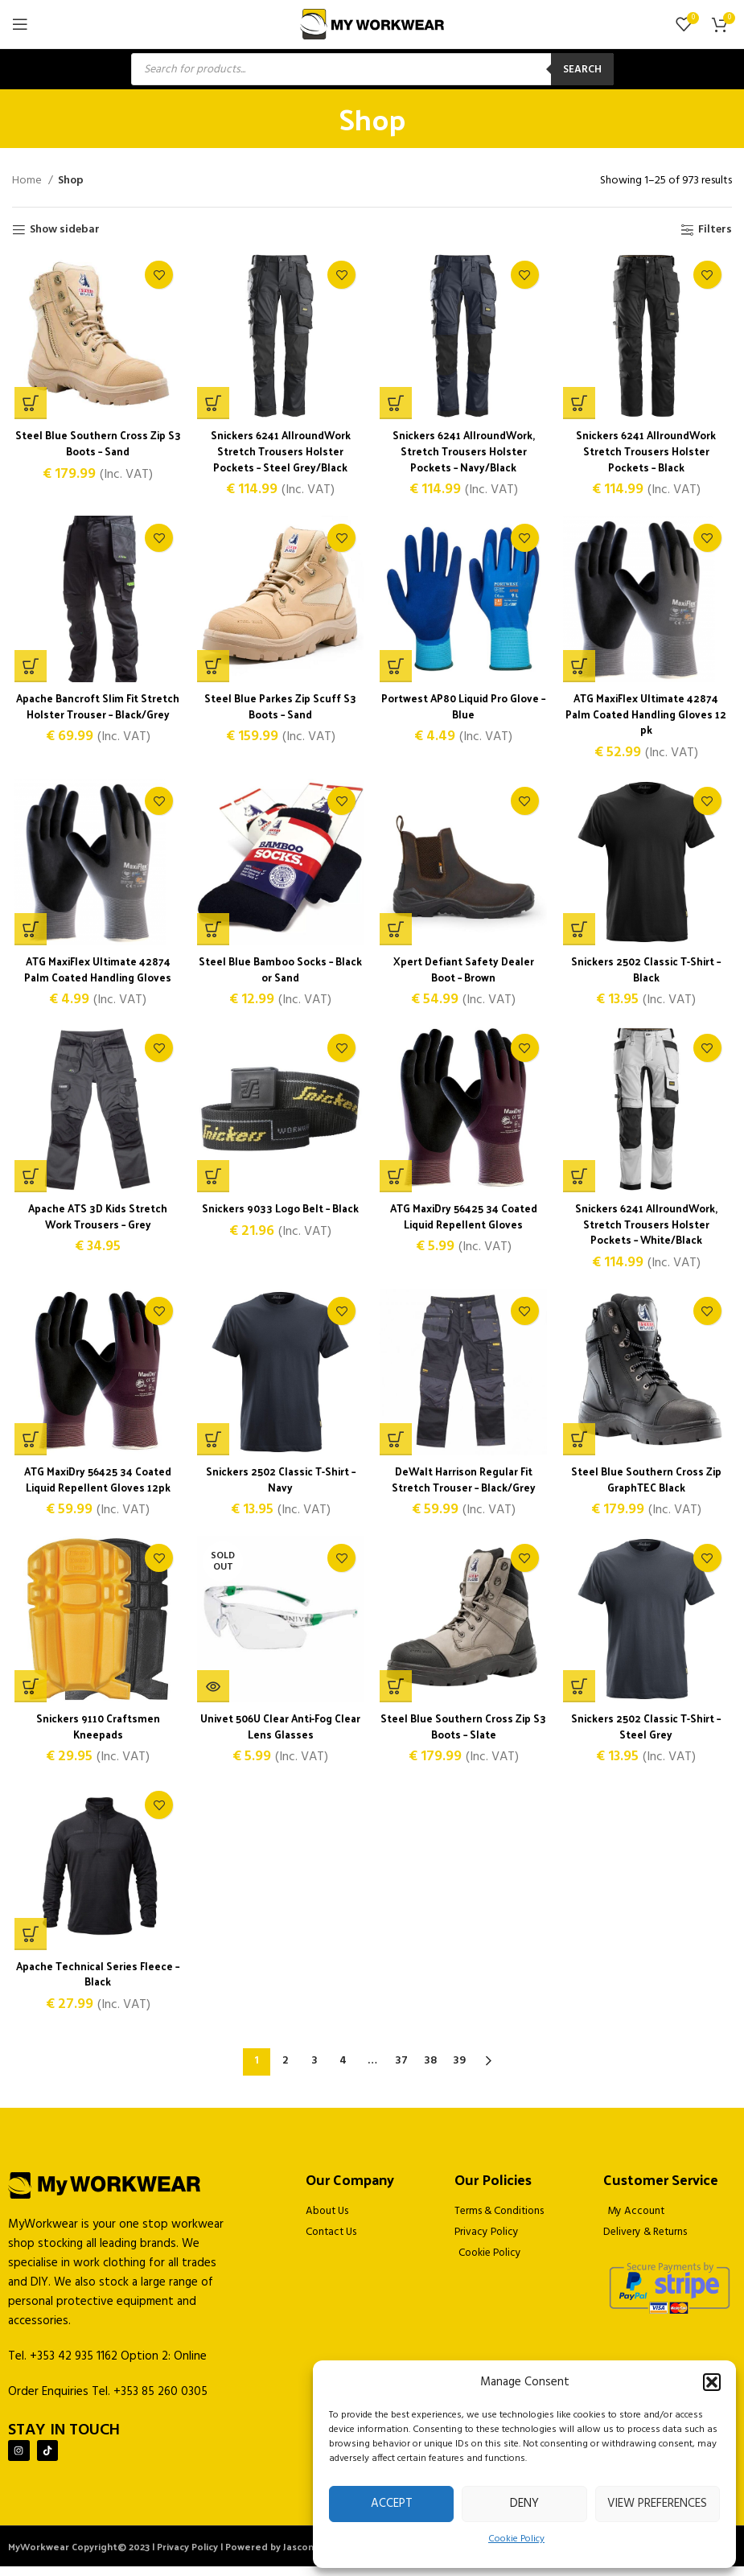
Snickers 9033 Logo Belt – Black (280, 1214)
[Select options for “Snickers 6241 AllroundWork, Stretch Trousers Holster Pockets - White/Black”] (580, 1182)
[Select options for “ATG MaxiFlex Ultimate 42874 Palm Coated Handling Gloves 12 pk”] (580, 669)
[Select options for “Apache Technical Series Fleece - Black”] (28, 1944)
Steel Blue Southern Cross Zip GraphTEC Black (648, 1486)
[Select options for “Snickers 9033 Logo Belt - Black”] (212, 1182)
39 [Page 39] (459, 2065)
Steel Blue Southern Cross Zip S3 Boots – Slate (463, 1735)
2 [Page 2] (285, 2065)
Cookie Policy (516, 2539)
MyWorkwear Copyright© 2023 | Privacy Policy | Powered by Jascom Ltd (172, 2556)
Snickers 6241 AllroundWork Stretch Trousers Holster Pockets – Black (647, 452)
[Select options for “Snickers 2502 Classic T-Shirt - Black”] (580, 933)
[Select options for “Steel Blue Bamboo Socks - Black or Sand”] (212, 933)
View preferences (657, 2503)
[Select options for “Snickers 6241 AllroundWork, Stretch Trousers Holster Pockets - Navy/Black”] (396, 405)
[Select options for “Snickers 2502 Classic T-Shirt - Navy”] (212, 1446)
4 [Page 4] (343, 2065)
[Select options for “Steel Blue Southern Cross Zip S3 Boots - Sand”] (28, 405)
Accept (392, 2503)
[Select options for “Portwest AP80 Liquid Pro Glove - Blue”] (396, 669)
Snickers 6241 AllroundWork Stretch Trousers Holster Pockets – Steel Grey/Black (280, 452)
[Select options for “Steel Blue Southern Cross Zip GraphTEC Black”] (580, 1446)
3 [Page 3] (314, 2065)
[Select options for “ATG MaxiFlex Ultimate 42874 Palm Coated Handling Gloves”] (28, 933)
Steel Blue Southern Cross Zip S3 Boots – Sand (96, 444)
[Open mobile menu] (20, 24)
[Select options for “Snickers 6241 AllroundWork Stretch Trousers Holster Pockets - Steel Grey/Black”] (212, 405)
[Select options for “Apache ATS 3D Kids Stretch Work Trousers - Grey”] (28, 1182)
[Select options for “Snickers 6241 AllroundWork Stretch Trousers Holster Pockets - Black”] (580, 405)
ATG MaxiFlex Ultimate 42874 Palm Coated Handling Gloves (95, 973)
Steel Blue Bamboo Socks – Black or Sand (279, 973)
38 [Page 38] (430, 2065)
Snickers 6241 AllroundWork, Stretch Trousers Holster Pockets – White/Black (648, 1229)
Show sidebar (65, 230)
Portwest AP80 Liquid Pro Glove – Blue (464, 709)
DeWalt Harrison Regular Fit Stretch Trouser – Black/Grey (464, 1486)
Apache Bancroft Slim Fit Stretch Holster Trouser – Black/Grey (95, 717)
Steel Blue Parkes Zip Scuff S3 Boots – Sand (280, 709)
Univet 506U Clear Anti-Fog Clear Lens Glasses (280, 1735)
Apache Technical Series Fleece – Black (96, 1983)
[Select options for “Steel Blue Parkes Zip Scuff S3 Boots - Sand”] (212, 669)
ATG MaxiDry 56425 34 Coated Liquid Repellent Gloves (463, 1222)
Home (28, 181)
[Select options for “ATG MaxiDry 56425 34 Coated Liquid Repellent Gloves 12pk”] (28, 1446)
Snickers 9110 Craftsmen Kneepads (96, 1735)
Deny (524, 2503)
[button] (712, 2382)
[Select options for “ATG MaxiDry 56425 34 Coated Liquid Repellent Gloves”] (396, 1182)
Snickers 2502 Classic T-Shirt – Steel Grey (648, 1735)
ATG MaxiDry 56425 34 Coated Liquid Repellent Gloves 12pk (96, 1486)
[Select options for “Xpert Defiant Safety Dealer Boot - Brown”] (396, 933)
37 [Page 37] (401, 2065)
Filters (715, 230)
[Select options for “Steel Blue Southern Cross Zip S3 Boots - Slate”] (396, 1695)
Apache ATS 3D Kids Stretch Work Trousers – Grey (96, 1222)
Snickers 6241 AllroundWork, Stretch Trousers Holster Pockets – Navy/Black (464, 452)
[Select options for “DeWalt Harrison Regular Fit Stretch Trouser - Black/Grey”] (396, 1446)
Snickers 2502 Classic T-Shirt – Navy (280, 1486)
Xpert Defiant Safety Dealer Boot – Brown (463, 973)
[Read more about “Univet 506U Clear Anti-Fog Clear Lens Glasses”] (212, 1695)
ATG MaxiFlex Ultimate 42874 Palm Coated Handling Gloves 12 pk (648, 717)
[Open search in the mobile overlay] (372, 69)
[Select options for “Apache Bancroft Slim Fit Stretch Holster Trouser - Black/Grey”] (28, 669)
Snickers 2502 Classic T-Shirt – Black (648, 973)
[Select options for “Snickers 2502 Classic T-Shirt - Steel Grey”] (580, 1695)
